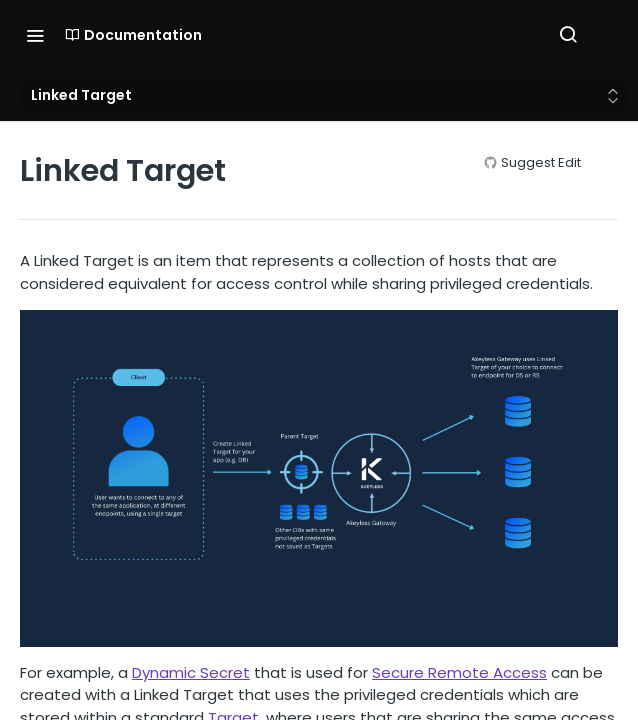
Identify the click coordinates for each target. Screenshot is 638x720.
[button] (319, 478)
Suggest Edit (541, 162)
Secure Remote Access (459, 672)
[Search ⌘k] (568, 35)
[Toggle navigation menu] (35, 35)
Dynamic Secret (191, 672)
